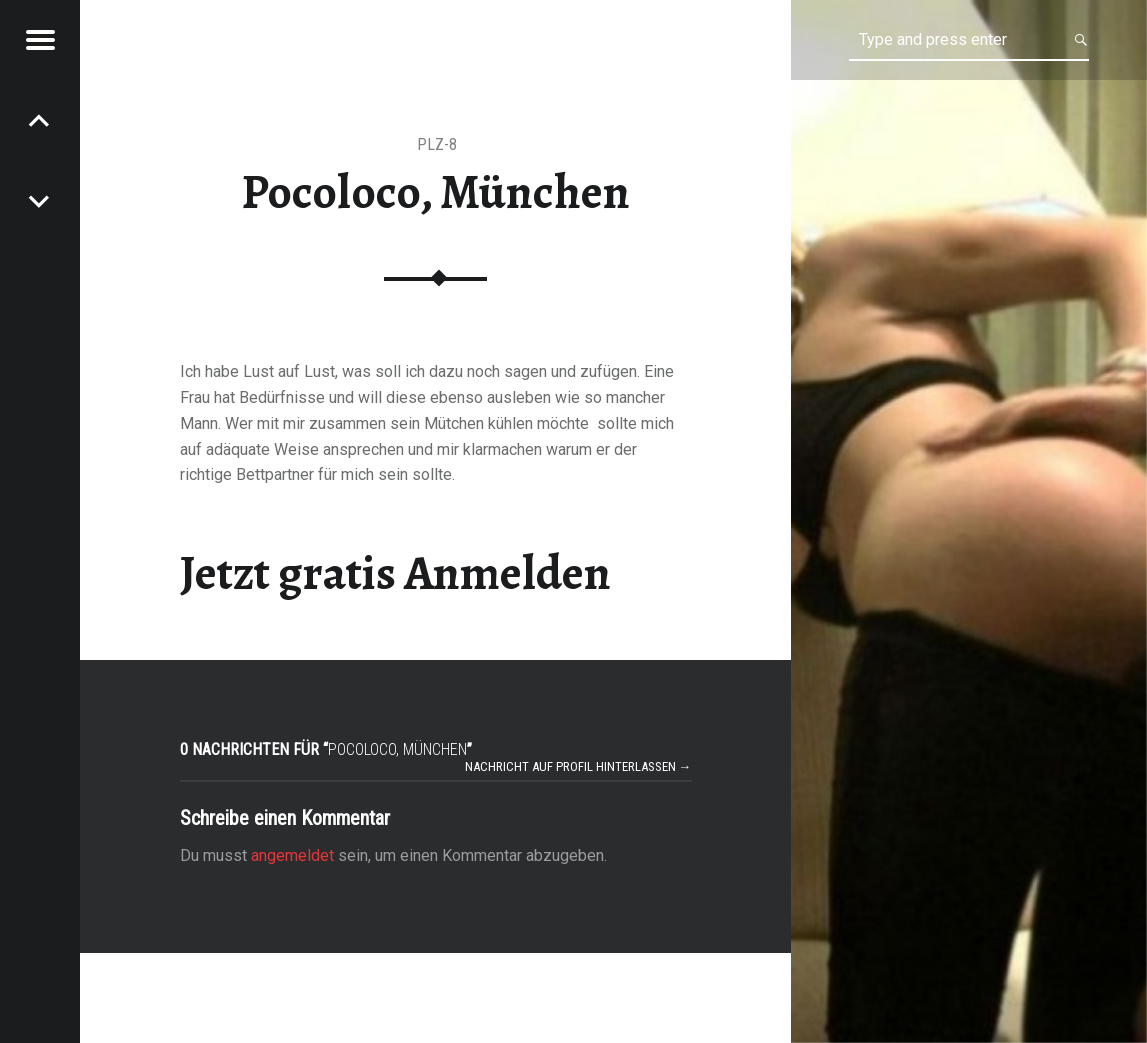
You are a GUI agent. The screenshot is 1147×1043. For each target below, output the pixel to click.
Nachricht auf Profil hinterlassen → (578, 766)
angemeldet (292, 855)
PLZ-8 (437, 144)
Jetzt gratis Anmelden (395, 573)
